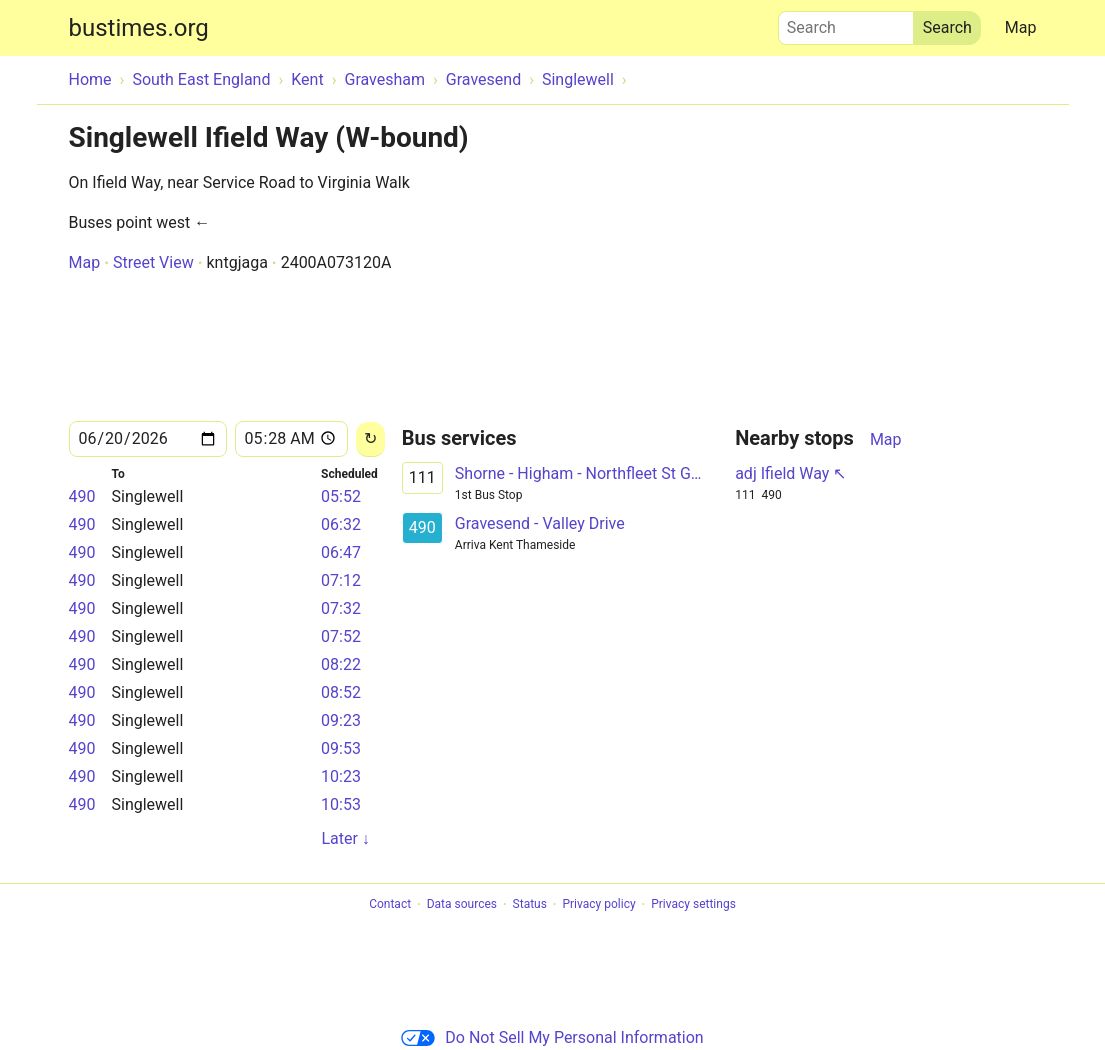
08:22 (341, 664)
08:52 (341, 692)
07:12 (341, 580)
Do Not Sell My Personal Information (552, 1037)
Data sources (462, 905)
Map (1021, 27)
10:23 (341, 776)
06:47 (341, 552)
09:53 (341, 748)
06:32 (341, 524)
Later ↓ (345, 838)
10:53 (341, 804)
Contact (390, 905)
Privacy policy (598, 905)
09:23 (341, 720)
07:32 (341, 608)
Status (530, 905)
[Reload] (370, 439)
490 (82, 496)
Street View (153, 262)
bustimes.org (139, 28)
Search (846, 23)
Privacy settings (693, 905)
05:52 (341, 496)
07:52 (341, 636)
